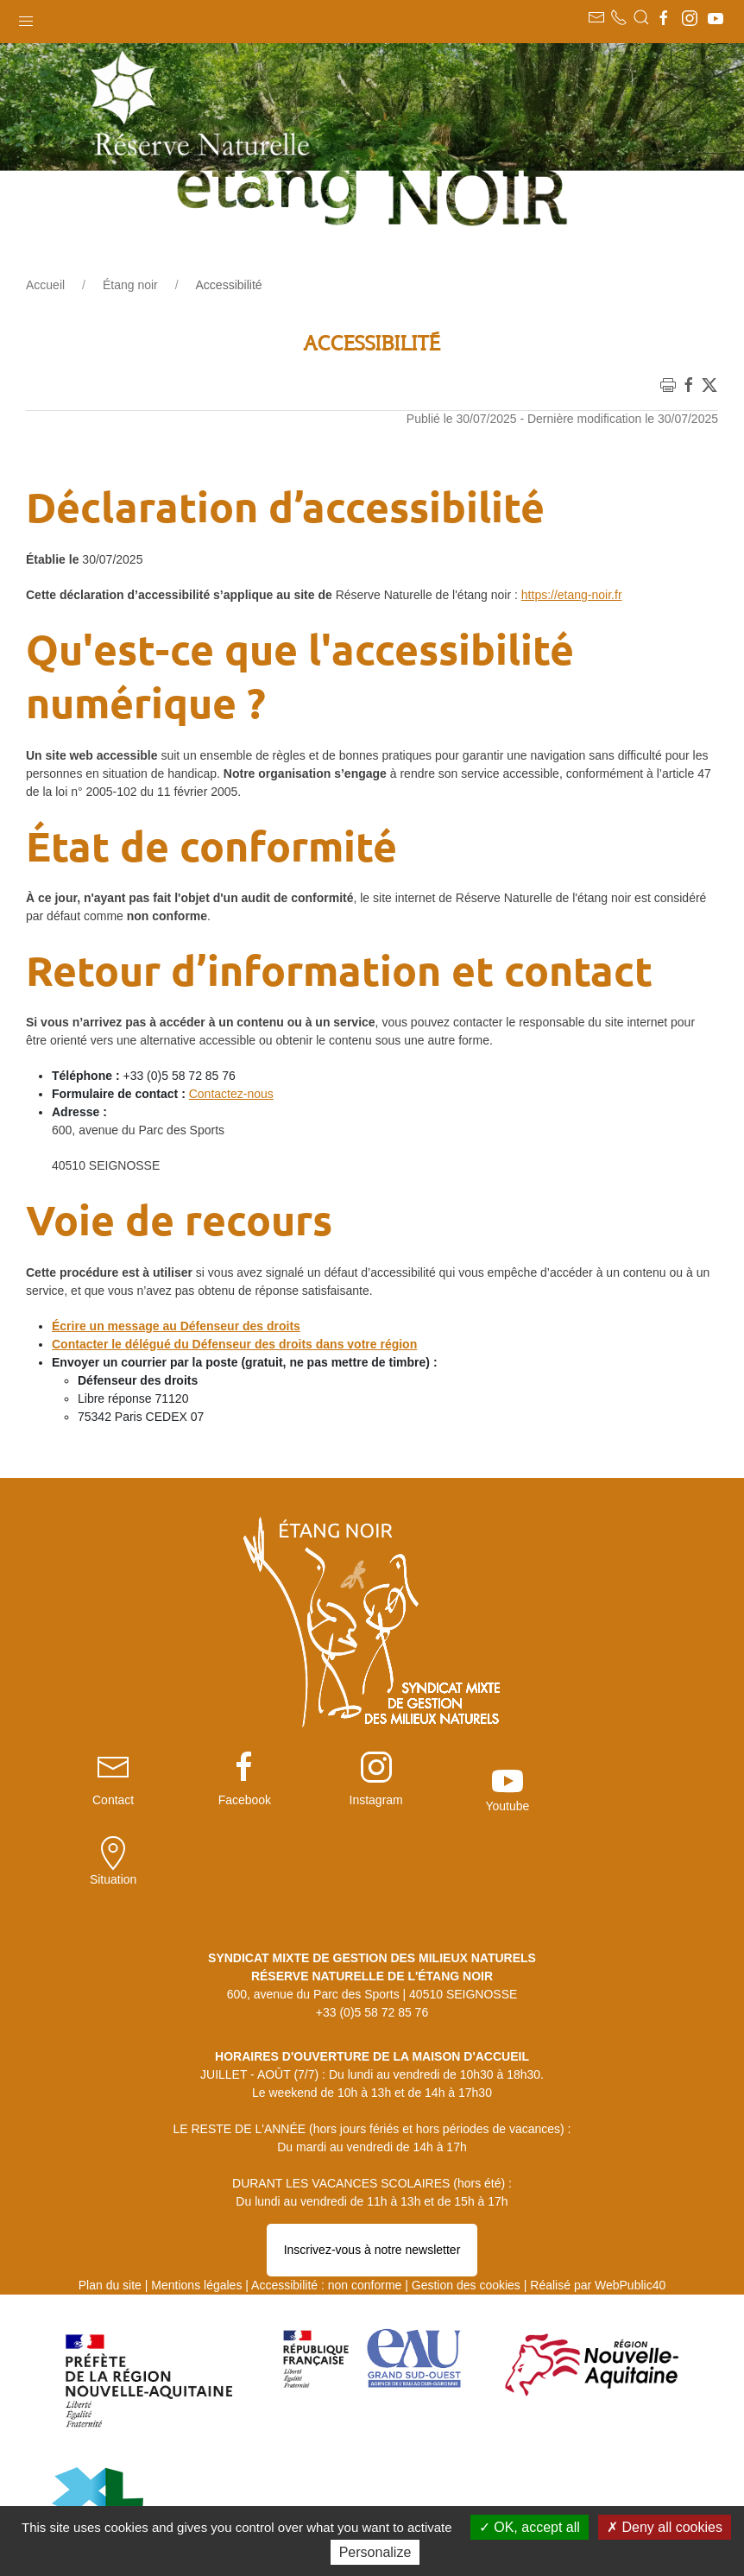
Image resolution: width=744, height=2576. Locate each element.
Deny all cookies (664, 2527)
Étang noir (130, 285)
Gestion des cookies (466, 2199)
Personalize (375, 2552)
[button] (26, 17)
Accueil (45, 285)
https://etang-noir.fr (571, 595)
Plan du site (110, 2199)
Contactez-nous (231, 1094)
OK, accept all (529, 2527)
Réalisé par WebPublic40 (597, 2199)
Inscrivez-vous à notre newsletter (372, 2163)
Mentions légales (196, 2199)
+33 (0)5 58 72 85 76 (372, 1926)
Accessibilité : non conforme (326, 2199)
